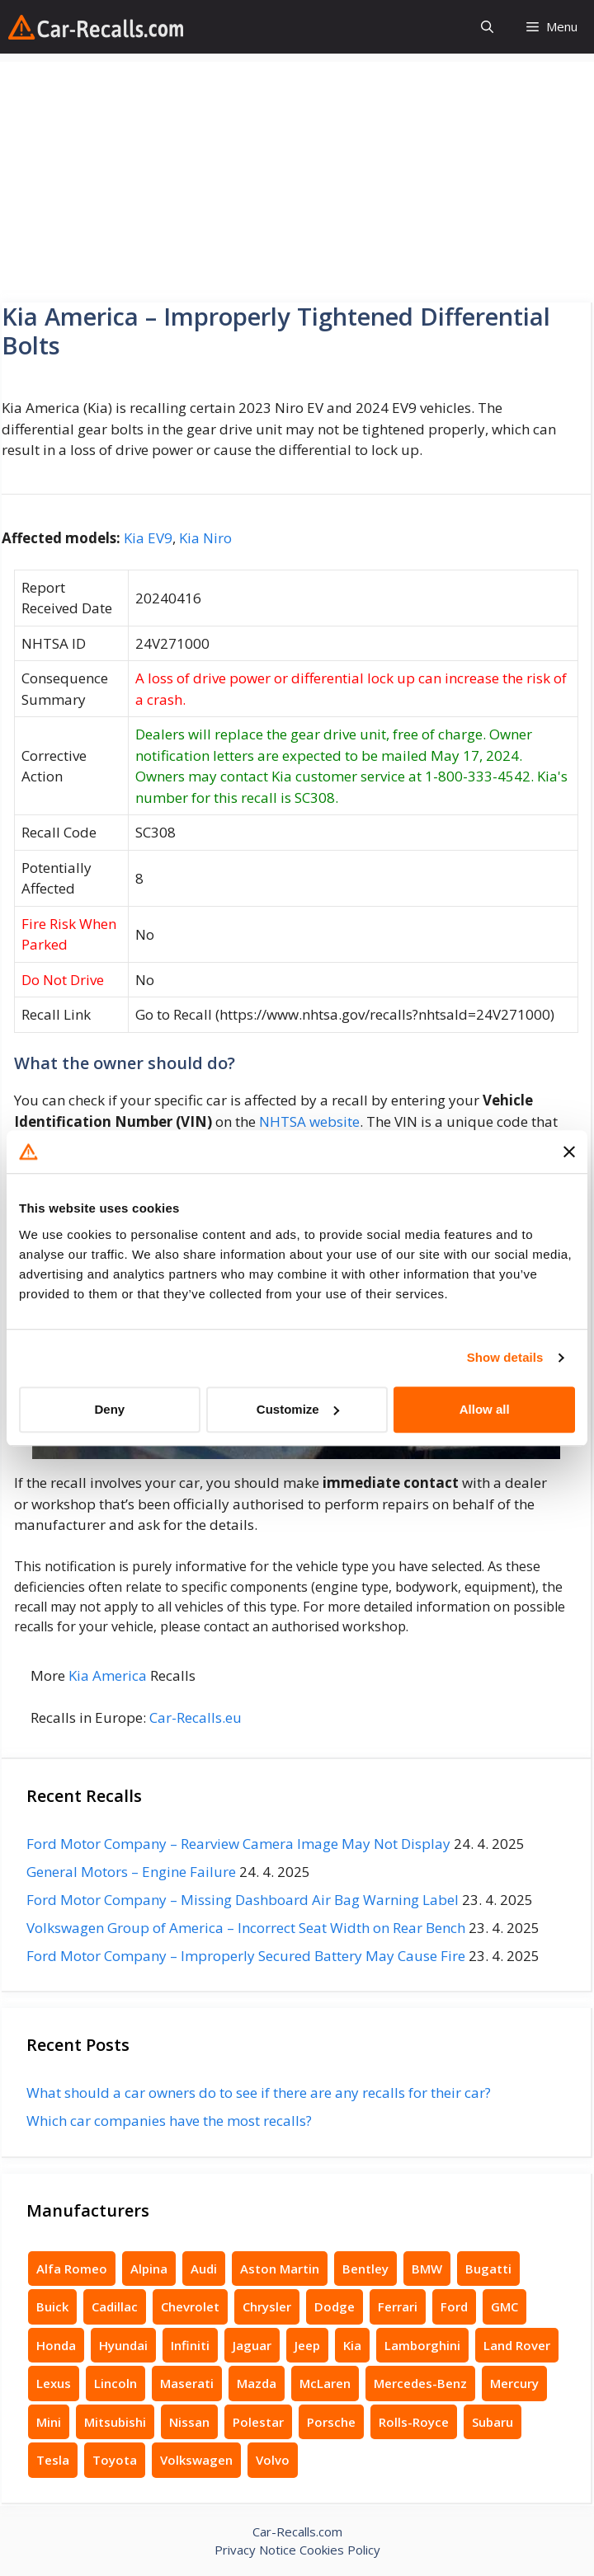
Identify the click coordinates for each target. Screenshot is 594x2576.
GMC (504, 2306)
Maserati (187, 2383)
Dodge (334, 2306)
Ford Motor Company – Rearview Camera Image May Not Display (238, 1843)
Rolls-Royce (414, 2422)
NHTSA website (309, 1121)
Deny (109, 1409)
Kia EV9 (148, 537)
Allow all (485, 1409)
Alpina (148, 2268)
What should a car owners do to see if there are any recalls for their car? (258, 2092)
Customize (298, 1409)
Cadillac (115, 2306)
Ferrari (397, 2306)
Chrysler (267, 2306)
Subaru (492, 2422)
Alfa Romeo (71, 2268)
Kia (352, 2345)
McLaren (325, 2383)
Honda (56, 2345)
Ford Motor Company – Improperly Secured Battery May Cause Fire (245, 1955)
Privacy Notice (255, 2549)
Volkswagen (196, 2460)
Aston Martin (279, 2268)
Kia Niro (205, 537)
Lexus (53, 2383)
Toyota (114, 2460)
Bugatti (488, 2268)
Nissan (189, 2422)
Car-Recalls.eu (195, 1717)
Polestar (258, 2422)
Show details (505, 1357)
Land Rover (516, 2345)
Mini (48, 2422)
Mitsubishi (115, 2422)
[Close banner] (569, 1151)
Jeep (307, 2345)
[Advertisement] (297, 177)
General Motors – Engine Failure (131, 1871)
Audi (204, 2268)
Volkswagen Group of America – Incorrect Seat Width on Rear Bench (245, 1927)
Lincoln (115, 2383)
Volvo (273, 2460)
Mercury (514, 2383)
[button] (487, 27)
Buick (52, 2306)
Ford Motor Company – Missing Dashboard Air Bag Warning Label (242, 1899)
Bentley (365, 2268)
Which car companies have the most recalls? (169, 2120)
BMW (427, 2268)
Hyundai (123, 2345)
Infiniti (190, 2345)
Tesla (52, 2460)
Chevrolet (190, 2306)
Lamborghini (422, 2345)
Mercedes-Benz (420, 2383)
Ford (454, 2306)
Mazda (256, 2383)
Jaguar (252, 2345)
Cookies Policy (339, 2549)
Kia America (107, 1675)
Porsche (331, 2422)
